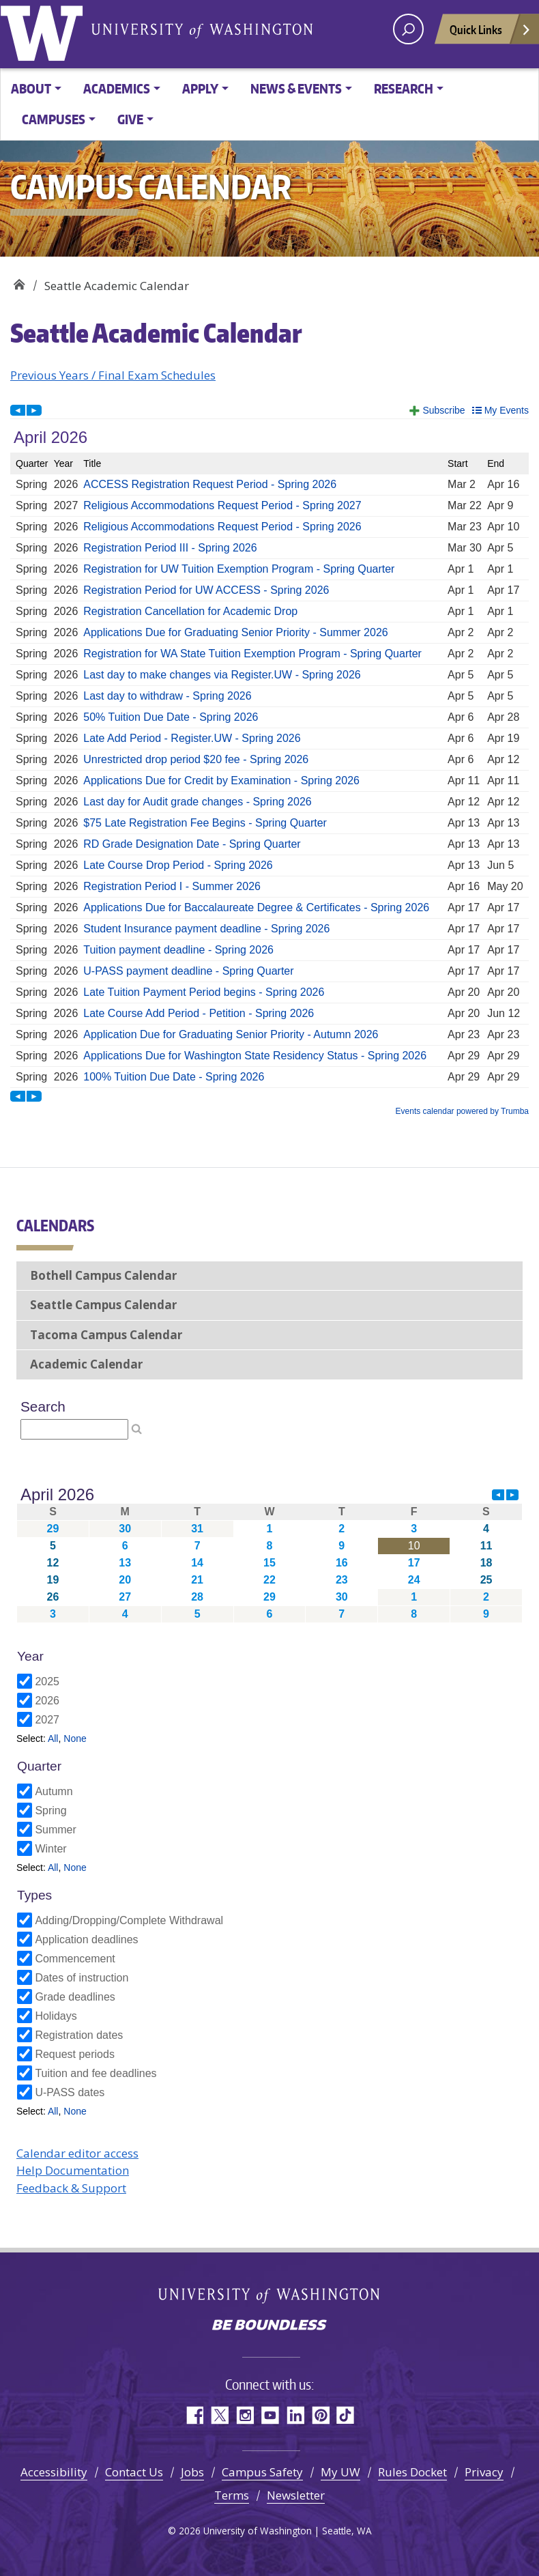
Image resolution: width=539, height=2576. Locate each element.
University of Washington (44, 30)
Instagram (244, 2415)
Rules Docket (412, 2472)
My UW (340, 2472)
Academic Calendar (86, 1364)
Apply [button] (200, 88)
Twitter (219, 2415)
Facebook (194, 2415)
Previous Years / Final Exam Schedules (113, 375)
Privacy (484, 2472)
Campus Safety (262, 2472)
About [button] (31, 88)
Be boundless (269, 2326)
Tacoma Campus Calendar (106, 1335)
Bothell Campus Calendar (103, 1275)
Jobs (192, 2472)
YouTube (270, 2415)
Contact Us (134, 2472)
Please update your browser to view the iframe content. (269, 757)
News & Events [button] (296, 88)
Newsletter (296, 2495)
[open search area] (408, 29)
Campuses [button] (53, 119)
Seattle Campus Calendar (103, 1305)
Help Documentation (72, 2170)
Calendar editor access (77, 2153)
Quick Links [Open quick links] (490, 33)
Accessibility (53, 2472)
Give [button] (130, 119)
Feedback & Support (71, 2188)
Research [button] (403, 88)
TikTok (345, 2415)
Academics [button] (116, 88)
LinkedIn (295, 2415)
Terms (231, 2495)
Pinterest (320, 2415)
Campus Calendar (18, 280)
